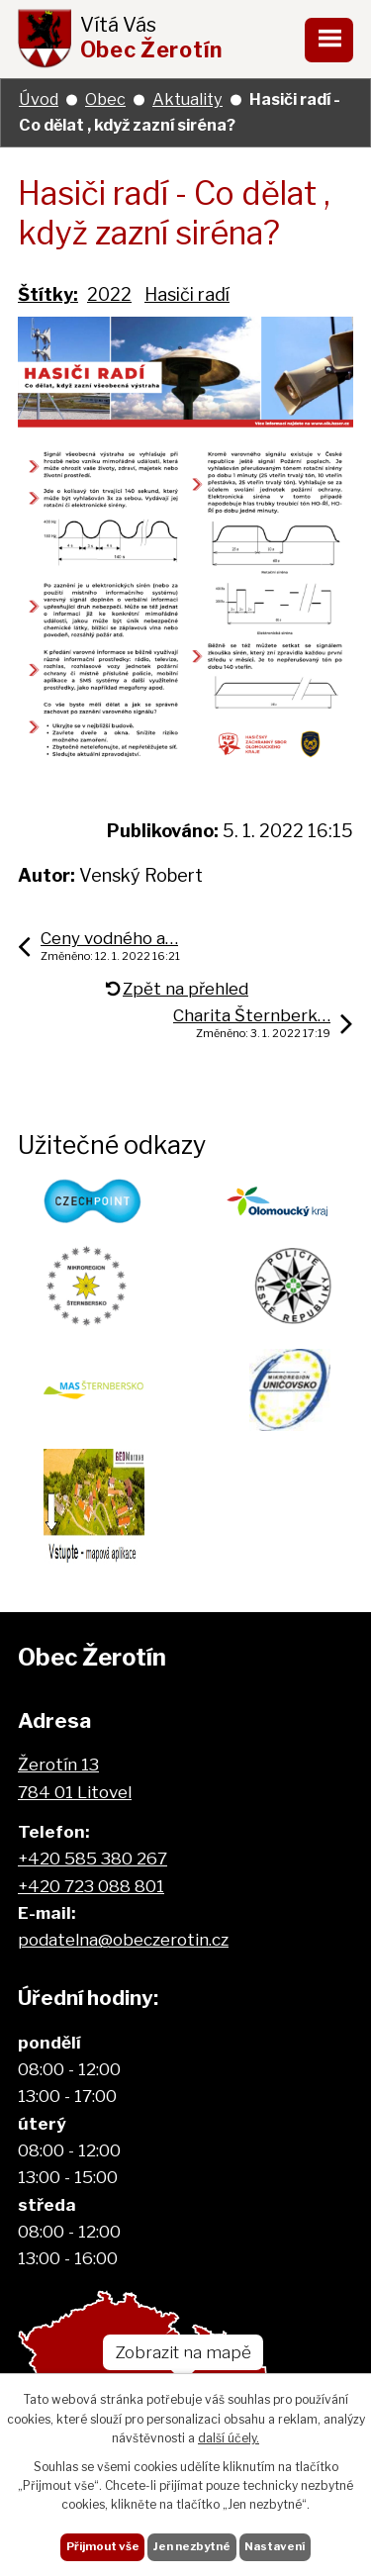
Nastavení (274, 2546)
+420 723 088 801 (91, 1885)
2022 (109, 294)
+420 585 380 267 (92, 1858)
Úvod (38, 99)
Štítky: (48, 294)
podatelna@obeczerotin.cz (123, 1939)
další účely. (228, 2438)
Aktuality (187, 99)
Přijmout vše (102, 2546)
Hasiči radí (187, 294)
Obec (105, 99)
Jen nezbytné (192, 2546)
